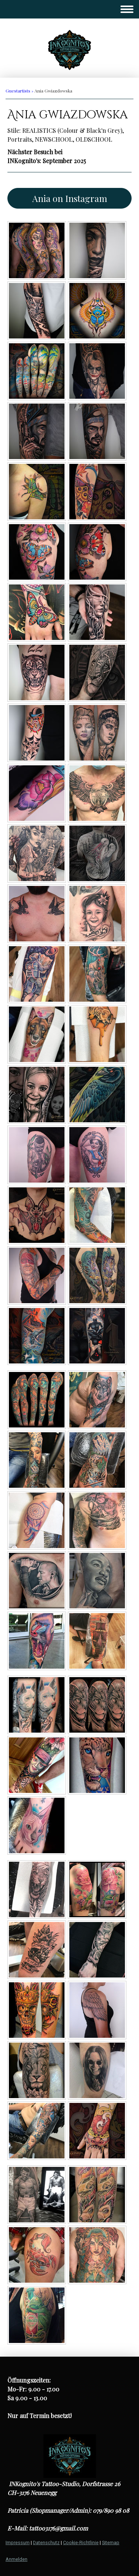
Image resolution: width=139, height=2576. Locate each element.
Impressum (18, 2542)
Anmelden (16, 2559)
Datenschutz (46, 2542)
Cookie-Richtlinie (81, 2542)
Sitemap (110, 2542)
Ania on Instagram (69, 198)
